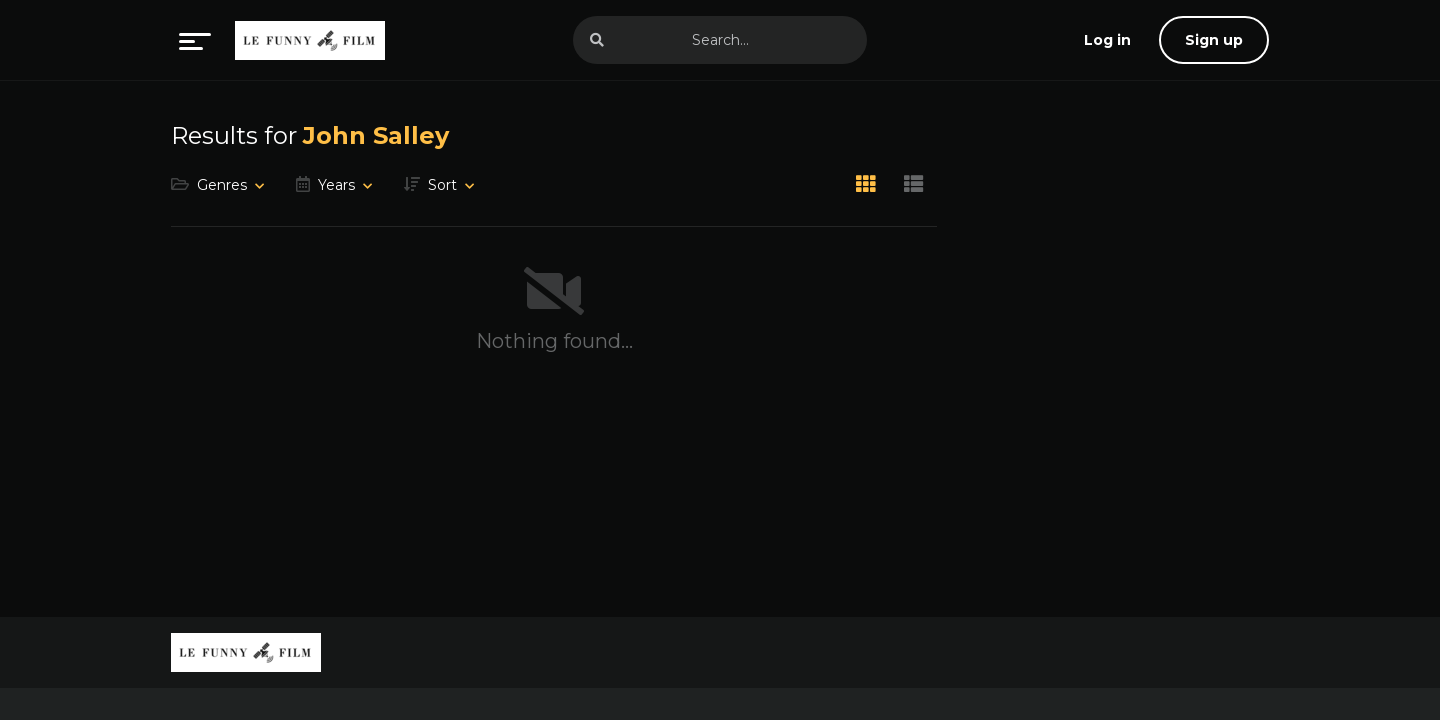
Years (336, 185)
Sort (442, 185)
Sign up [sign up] (1214, 40)
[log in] (1107, 40)
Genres (222, 185)
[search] (597, 40)
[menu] (195, 40)
